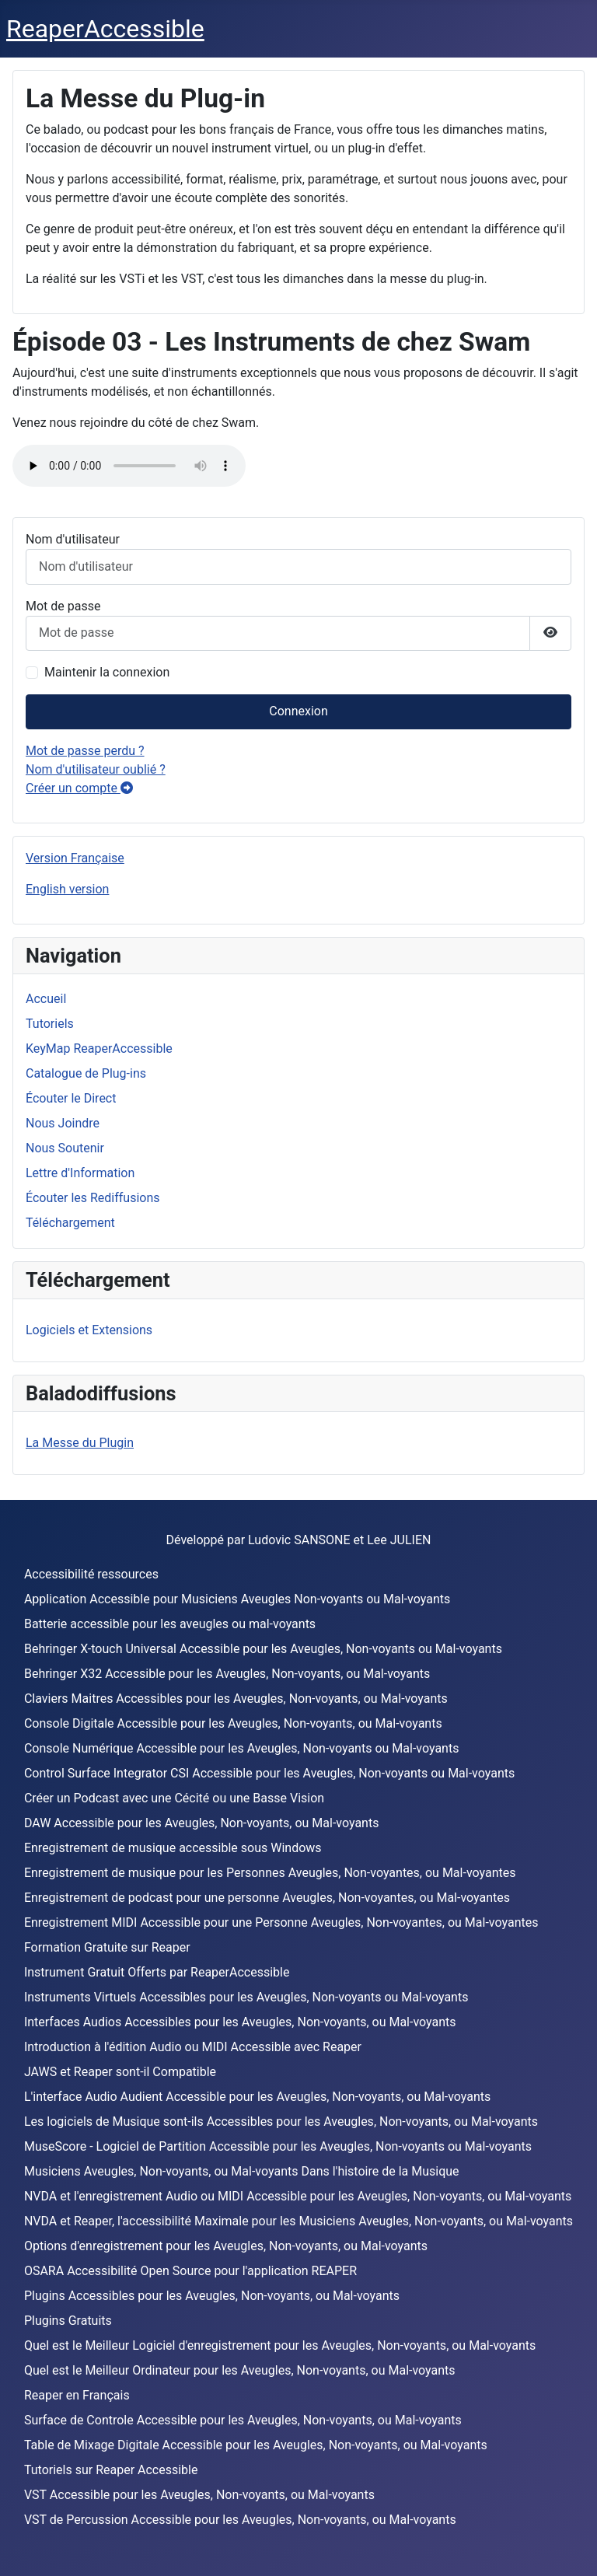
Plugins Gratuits (68, 2320)
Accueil (46, 998)
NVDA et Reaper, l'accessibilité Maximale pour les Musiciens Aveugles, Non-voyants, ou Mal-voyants (298, 2221)
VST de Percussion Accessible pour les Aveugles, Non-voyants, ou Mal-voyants (240, 2519)
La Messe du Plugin (80, 1442)
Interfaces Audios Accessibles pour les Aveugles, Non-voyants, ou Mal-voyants (240, 2022)
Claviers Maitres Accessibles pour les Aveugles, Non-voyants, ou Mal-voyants (236, 1698)
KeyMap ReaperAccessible (99, 1048)
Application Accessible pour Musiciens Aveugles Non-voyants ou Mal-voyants (237, 1599)
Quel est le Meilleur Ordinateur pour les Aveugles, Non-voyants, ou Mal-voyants (240, 2370)
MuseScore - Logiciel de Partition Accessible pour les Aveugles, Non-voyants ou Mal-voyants (278, 2146)
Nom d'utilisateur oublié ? (96, 769)
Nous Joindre (63, 1123)
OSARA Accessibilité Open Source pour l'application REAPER (190, 2270)
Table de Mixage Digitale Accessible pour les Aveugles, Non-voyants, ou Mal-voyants (255, 2445)
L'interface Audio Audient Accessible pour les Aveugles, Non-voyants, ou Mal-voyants (257, 2096)
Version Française (75, 858)
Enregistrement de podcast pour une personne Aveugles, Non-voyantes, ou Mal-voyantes (267, 1897)
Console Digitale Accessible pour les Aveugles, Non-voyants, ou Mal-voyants (233, 1723)
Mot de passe (63, 606)
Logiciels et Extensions (89, 1330)
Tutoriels (50, 1023)
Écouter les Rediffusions (93, 1197)
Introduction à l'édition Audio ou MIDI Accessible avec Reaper (192, 2046)
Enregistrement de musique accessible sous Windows (173, 1847)
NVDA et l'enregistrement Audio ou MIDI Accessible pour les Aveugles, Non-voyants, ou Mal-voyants (297, 2196)
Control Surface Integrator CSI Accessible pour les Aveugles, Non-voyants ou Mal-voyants (269, 1773)
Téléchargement (70, 1222)
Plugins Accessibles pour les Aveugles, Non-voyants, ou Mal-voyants (212, 2295)
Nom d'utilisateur (73, 539)
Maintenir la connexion (106, 672)
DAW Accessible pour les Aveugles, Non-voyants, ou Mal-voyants (201, 1823)
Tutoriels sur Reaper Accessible (111, 2469)
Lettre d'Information (80, 1173)
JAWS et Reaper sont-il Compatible (120, 2071)
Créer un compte (79, 788)
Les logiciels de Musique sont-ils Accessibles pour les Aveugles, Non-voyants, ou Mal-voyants (281, 2121)
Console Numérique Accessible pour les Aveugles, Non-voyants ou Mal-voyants (241, 1748)
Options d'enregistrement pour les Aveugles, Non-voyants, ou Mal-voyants (226, 2246)
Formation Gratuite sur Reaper (107, 1947)
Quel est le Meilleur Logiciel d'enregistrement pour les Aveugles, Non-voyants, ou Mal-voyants (280, 2345)
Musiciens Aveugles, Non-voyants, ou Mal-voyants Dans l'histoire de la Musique (241, 2171)
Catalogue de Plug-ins (86, 1073)
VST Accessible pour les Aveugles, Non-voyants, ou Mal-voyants (199, 2494)
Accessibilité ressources (91, 1574)
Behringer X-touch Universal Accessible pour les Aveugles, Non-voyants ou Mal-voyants (263, 1648)
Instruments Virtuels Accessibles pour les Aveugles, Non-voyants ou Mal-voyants (246, 1997)
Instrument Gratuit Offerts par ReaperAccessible (157, 1972)
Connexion (298, 711)
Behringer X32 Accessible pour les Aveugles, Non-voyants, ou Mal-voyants (227, 1673)
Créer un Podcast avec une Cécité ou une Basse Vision (174, 1798)
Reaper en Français (77, 2395)
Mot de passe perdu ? (85, 750)
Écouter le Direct (71, 1098)
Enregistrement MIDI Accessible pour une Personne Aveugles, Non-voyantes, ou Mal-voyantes (281, 1922)
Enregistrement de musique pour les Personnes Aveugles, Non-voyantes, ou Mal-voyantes (270, 1872)
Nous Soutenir (65, 1148)
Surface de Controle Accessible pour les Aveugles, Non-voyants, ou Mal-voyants (243, 2420)
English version (67, 889)
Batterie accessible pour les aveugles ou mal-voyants (170, 1624)
